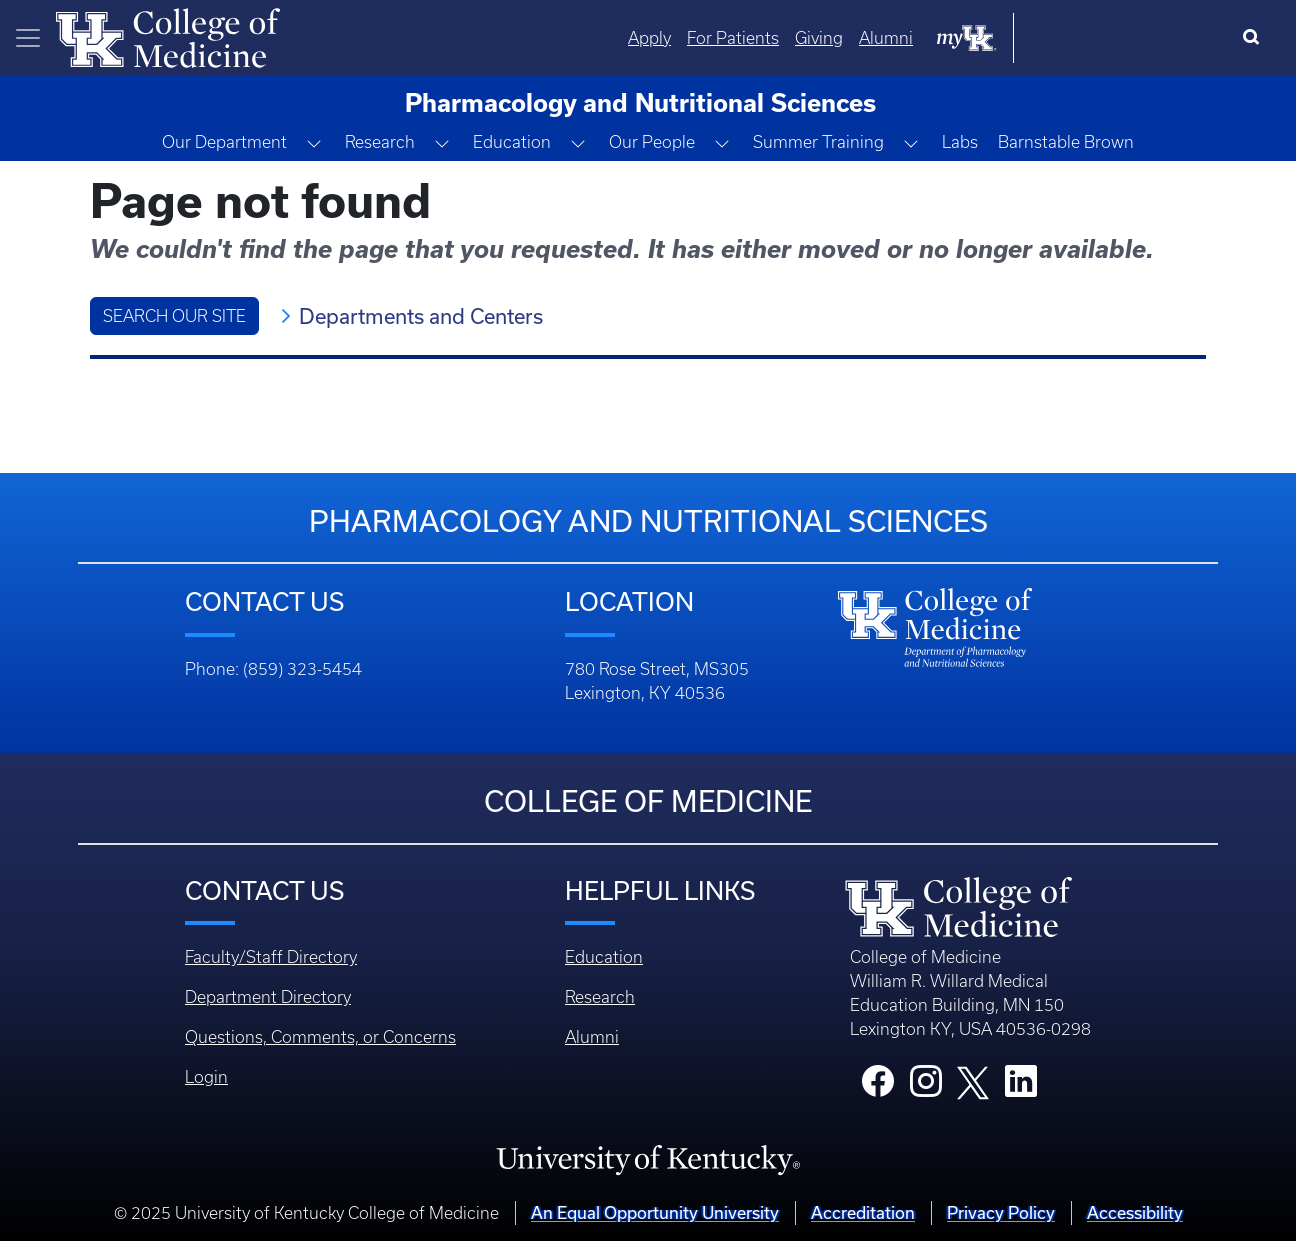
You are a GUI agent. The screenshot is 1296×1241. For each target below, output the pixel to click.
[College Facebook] (878, 1087)
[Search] (1255, 38)
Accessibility (1135, 1212)
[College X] (973, 1081)
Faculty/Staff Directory (271, 957)
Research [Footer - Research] (600, 997)
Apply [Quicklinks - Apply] (851, 38)
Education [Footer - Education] (604, 957)
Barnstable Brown (1066, 142)
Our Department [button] (224, 142)
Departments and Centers (421, 316)
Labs (960, 142)
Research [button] (380, 142)
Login (206, 1077)
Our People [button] (652, 142)
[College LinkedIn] (1021, 1087)
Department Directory (268, 997)
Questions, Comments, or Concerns (320, 1037)
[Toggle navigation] (28, 38)
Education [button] (512, 142)
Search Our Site (174, 316)
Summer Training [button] (818, 142)
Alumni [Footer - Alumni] (592, 1037)
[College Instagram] (926, 1087)
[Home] (168, 36)
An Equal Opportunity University (655, 1212)
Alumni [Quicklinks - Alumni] (1088, 38)
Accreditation (863, 1212)
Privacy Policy (1001, 1212)
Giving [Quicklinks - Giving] (1021, 38)
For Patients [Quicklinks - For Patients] (935, 38)
